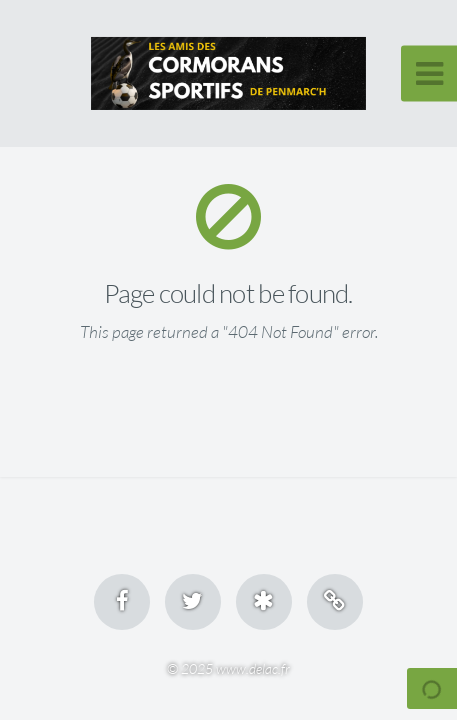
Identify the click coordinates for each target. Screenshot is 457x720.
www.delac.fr (253, 668)
